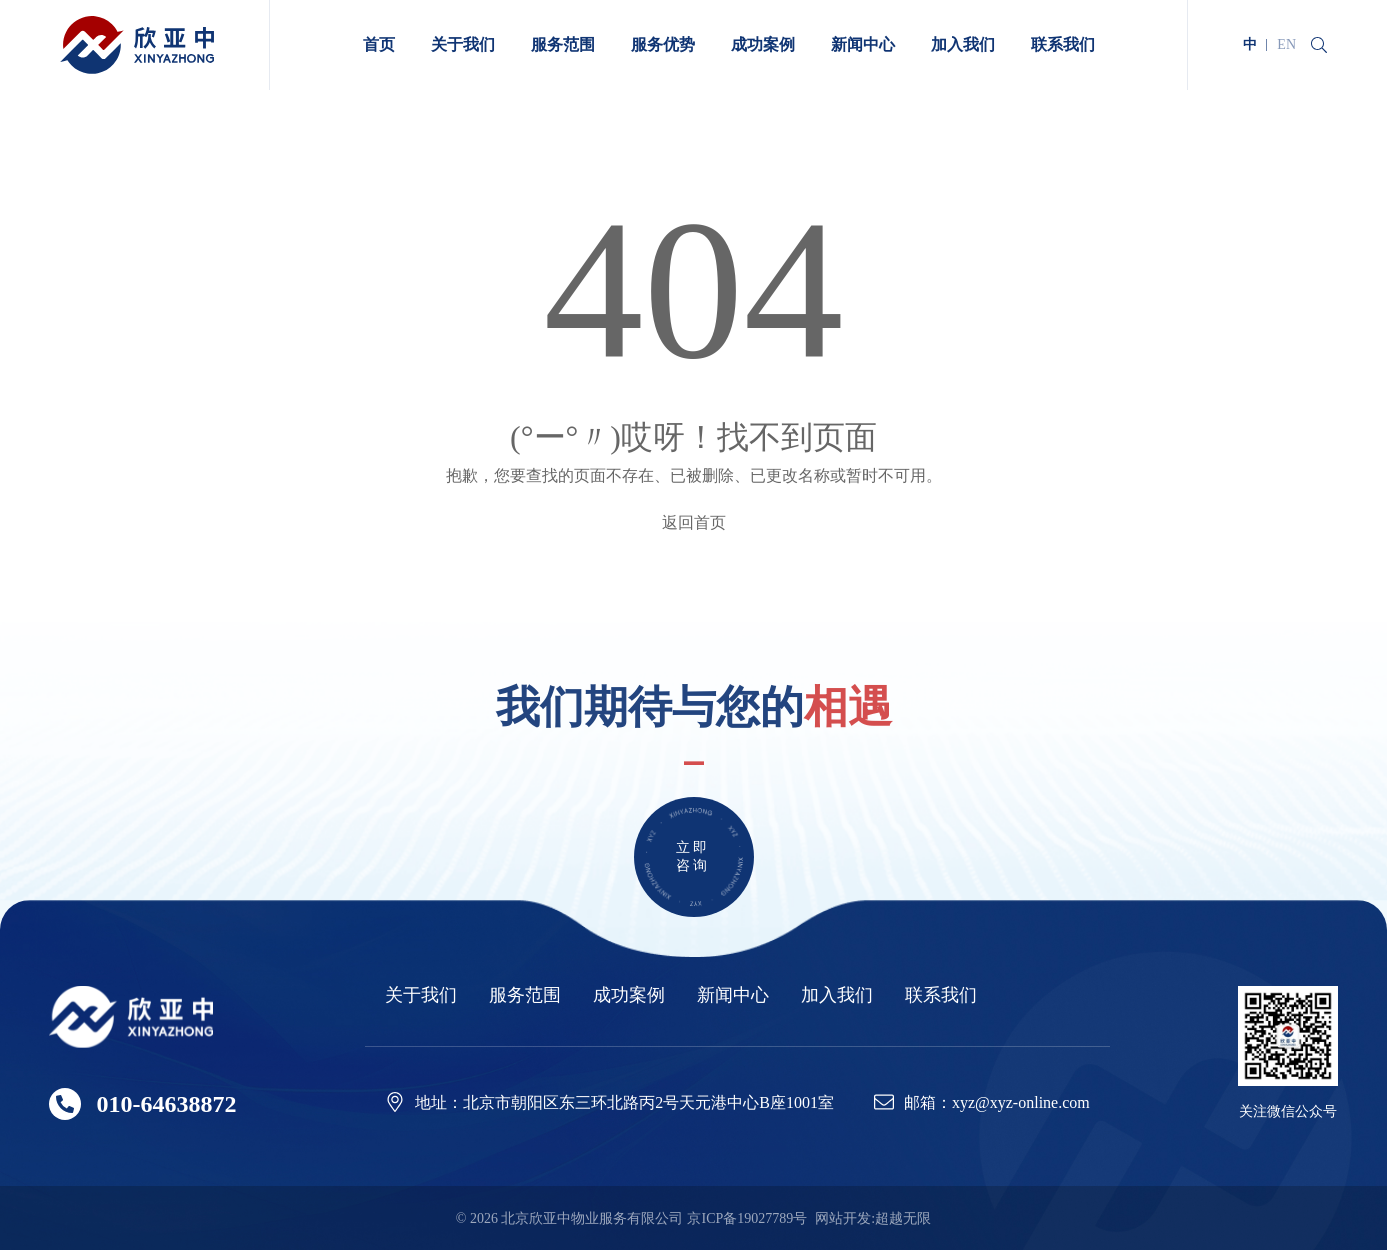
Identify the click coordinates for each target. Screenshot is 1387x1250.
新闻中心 (733, 995)
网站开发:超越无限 (873, 1218)
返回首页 (694, 522)
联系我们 (941, 995)
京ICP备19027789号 (747, 1218)
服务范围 (525, 995)
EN (1286, 44)
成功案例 (629, 995)
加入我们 (837, 995)
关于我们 (421, 995)
